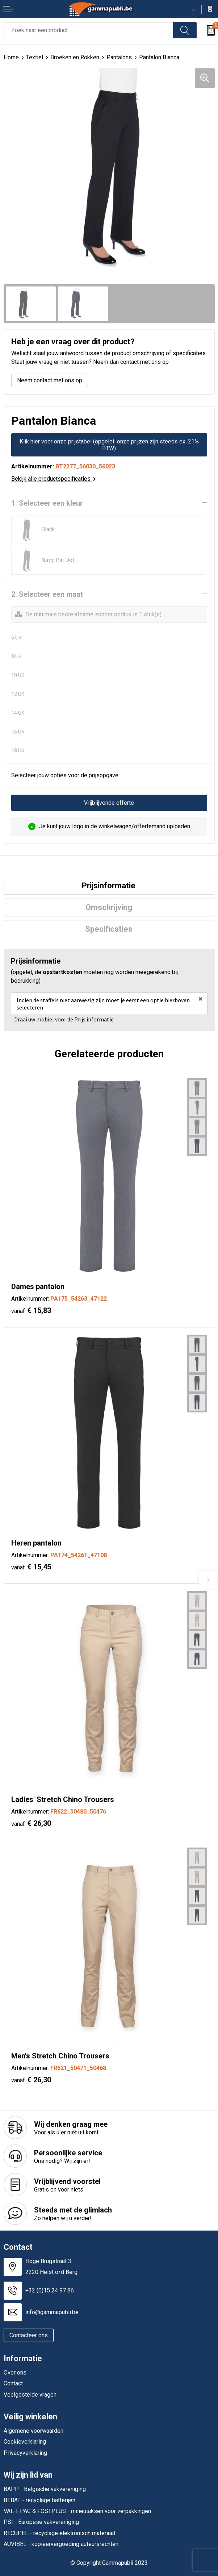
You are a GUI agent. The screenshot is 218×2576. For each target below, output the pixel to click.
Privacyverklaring (25, 2452)
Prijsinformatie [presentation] (108, 885)
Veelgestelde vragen (30, 2394)
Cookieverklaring (25, 2441)
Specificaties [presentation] (109, 929)
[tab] (109, 886)
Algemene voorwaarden (33, 2430)
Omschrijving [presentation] (108, 907)
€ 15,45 (31, 1567)
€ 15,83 (31, 1310)
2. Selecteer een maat (47, 594)
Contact (13, 2383)
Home (11, 57)
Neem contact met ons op (49, 380)
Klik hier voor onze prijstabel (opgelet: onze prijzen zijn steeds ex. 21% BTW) (109, 445)
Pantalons (119, 57)
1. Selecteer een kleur (47, 503)
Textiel (34, 57)
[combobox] (88, 30)
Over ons (15, 2372)
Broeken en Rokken (74, 57)
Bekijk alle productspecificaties (53, 478)
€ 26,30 (31, 1823)
